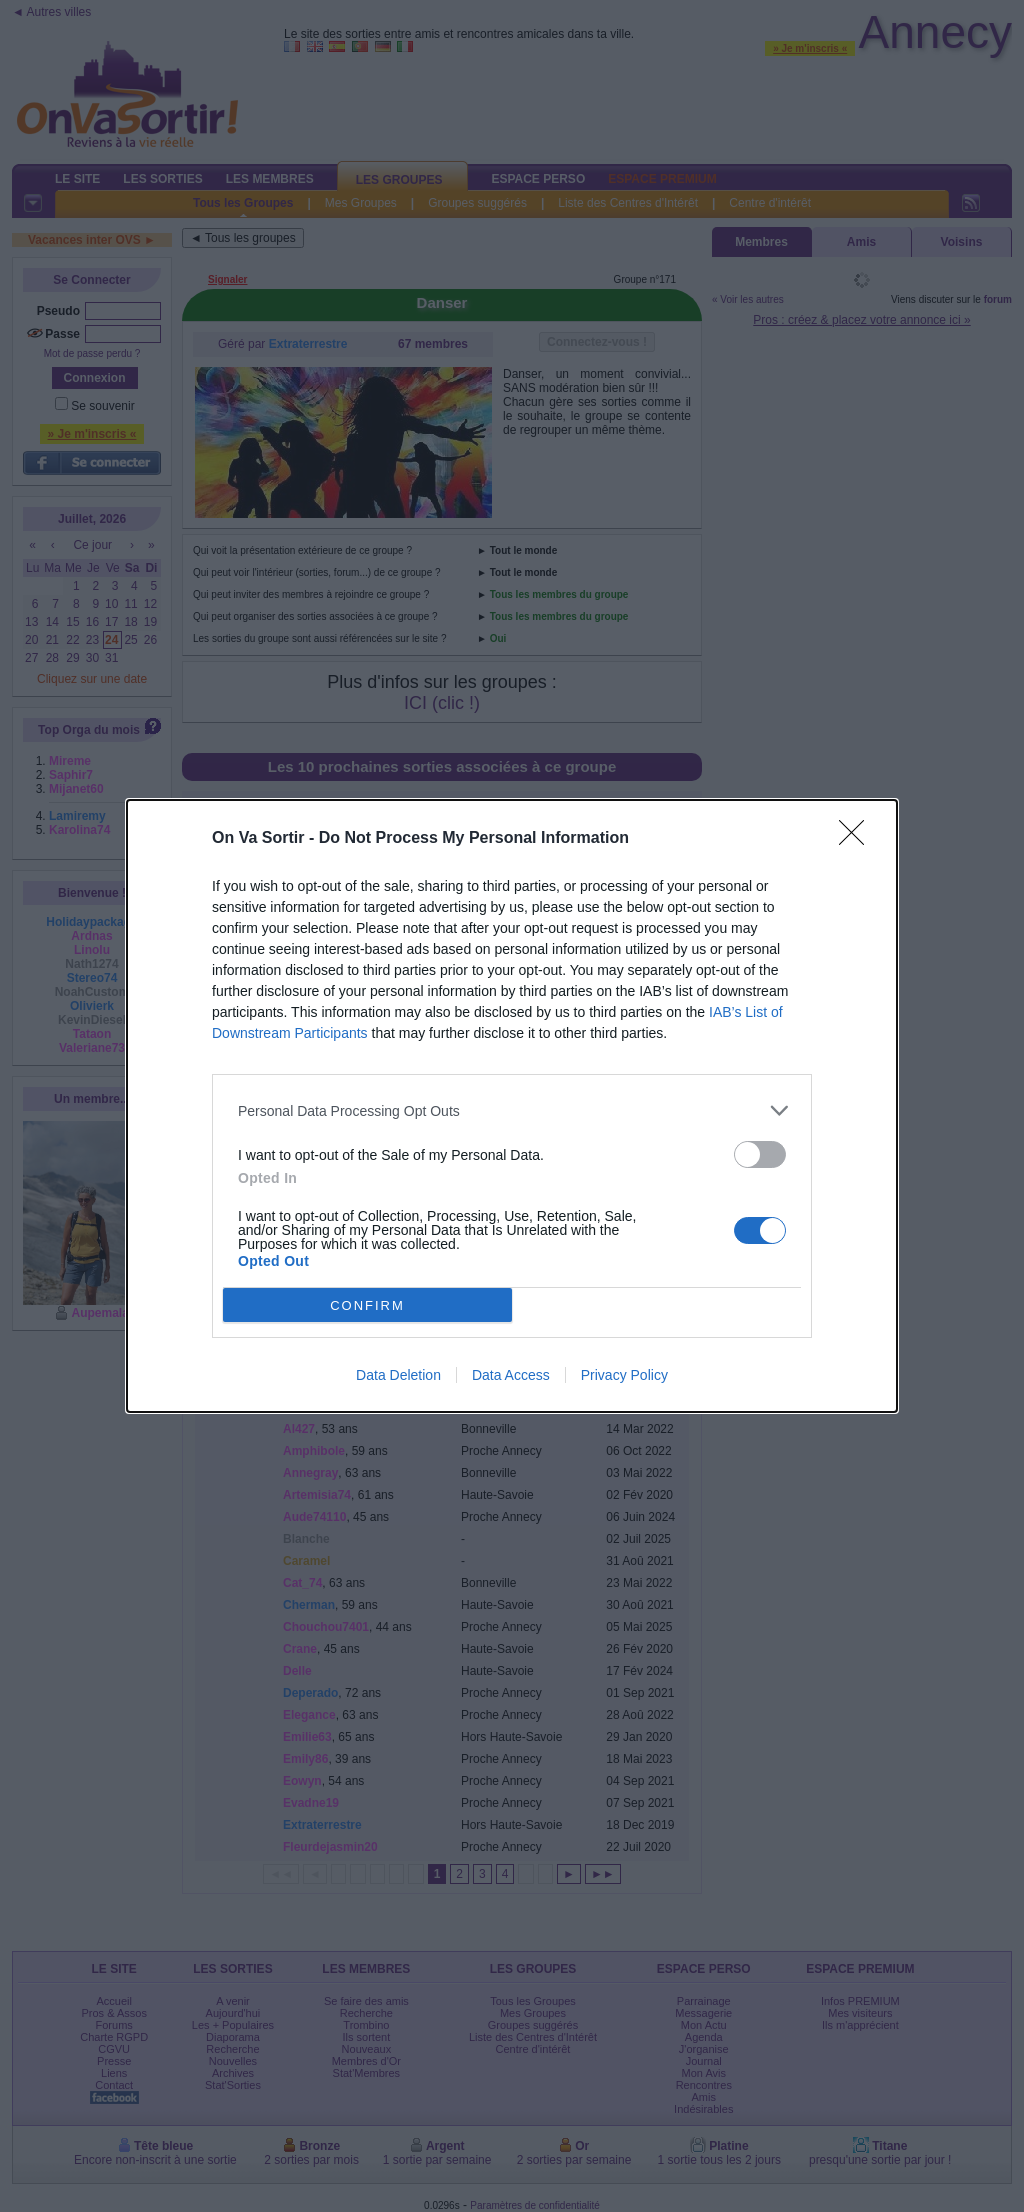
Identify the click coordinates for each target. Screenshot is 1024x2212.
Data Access (511, 1375)
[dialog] (512, 1106)
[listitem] (512, 1110)
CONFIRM (367, 1305)
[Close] (858, 839)
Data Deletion (398, 1375)
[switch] (760, 1154)
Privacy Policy (624, 1375)
